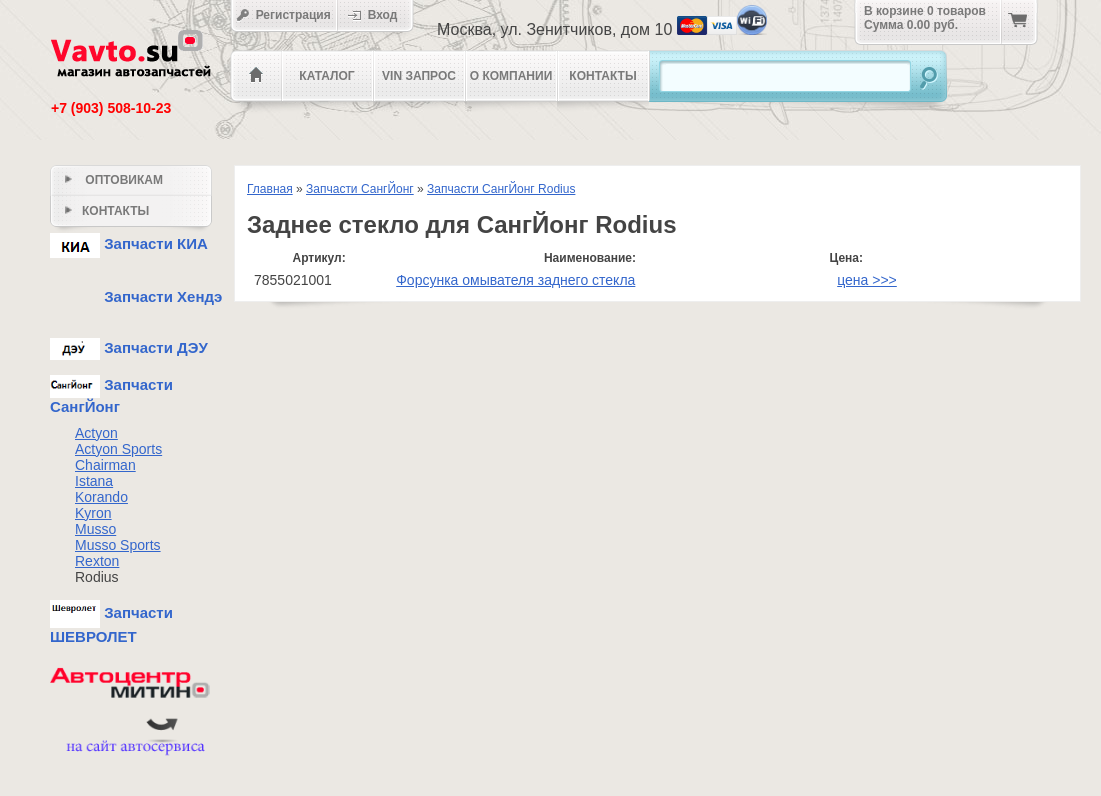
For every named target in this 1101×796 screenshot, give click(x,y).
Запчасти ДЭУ (129, 347)
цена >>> (867, 280)
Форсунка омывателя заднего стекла (515, 280)
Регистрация (283, 15)
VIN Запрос (419, 76)
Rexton (97, 561)
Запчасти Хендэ (136, 296)
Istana (94, 481)
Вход (379, 15)
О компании (511, 76)
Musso (95, 529)
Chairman (105, 465)
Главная (270, 189)
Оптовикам (114, 180)
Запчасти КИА (129, 243)
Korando (101, 497)
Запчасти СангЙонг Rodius (501, 189)
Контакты (602, 76)
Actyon (96, 433)
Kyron (93, 513)
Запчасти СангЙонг (360, 189)
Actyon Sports (118, 449)
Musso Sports (118, 545)
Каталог (326, 76)
